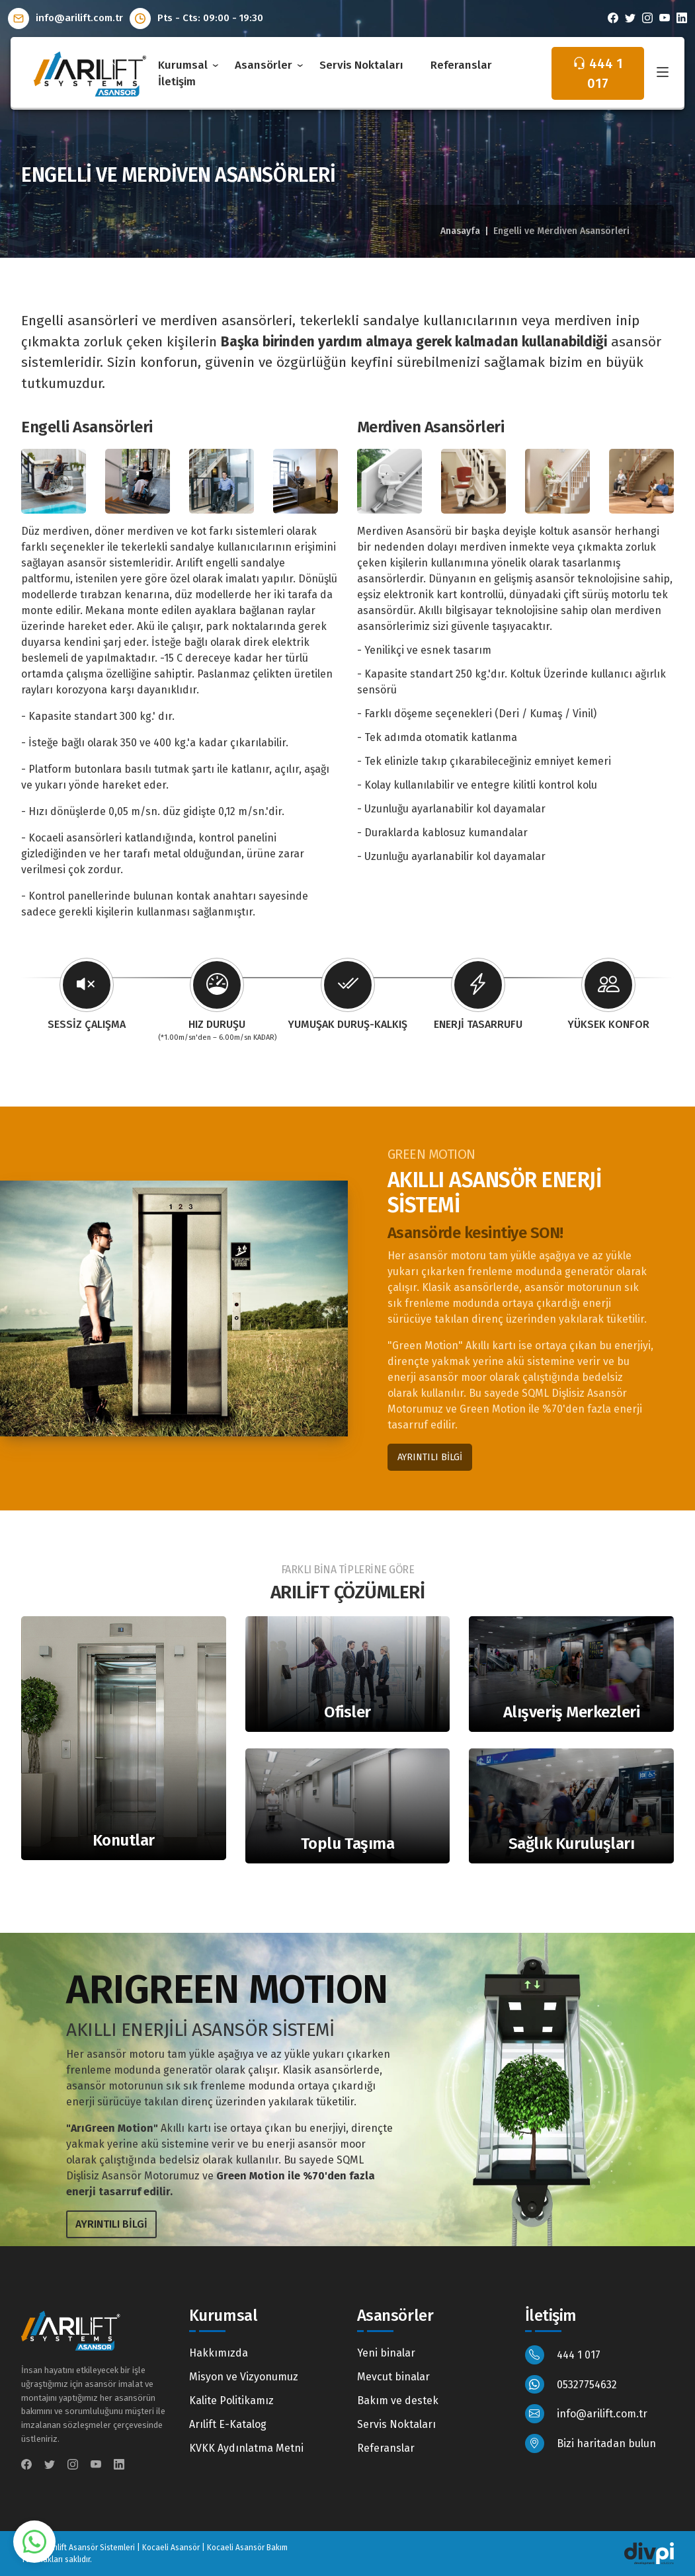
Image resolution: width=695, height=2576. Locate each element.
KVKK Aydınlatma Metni (246, 2448)
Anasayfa (460, 231)
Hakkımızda (218, 2353)
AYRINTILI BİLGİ (429, 1457)
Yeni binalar (386, 2353)
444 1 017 (562, 2355)
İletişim (177, 82)
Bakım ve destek (397, 2400)
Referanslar (461, 65)
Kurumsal (183, 65)
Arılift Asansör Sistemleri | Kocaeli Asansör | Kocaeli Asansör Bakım (168, 2547)
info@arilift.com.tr (65, 18)
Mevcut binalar (393, 2376)
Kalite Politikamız (231, 2400)
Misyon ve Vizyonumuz (243, 2376)
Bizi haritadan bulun (590, 2443)
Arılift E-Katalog (227, 2424)
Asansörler (263, 65)
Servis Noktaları (361, 65)
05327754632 (571, 2384)
